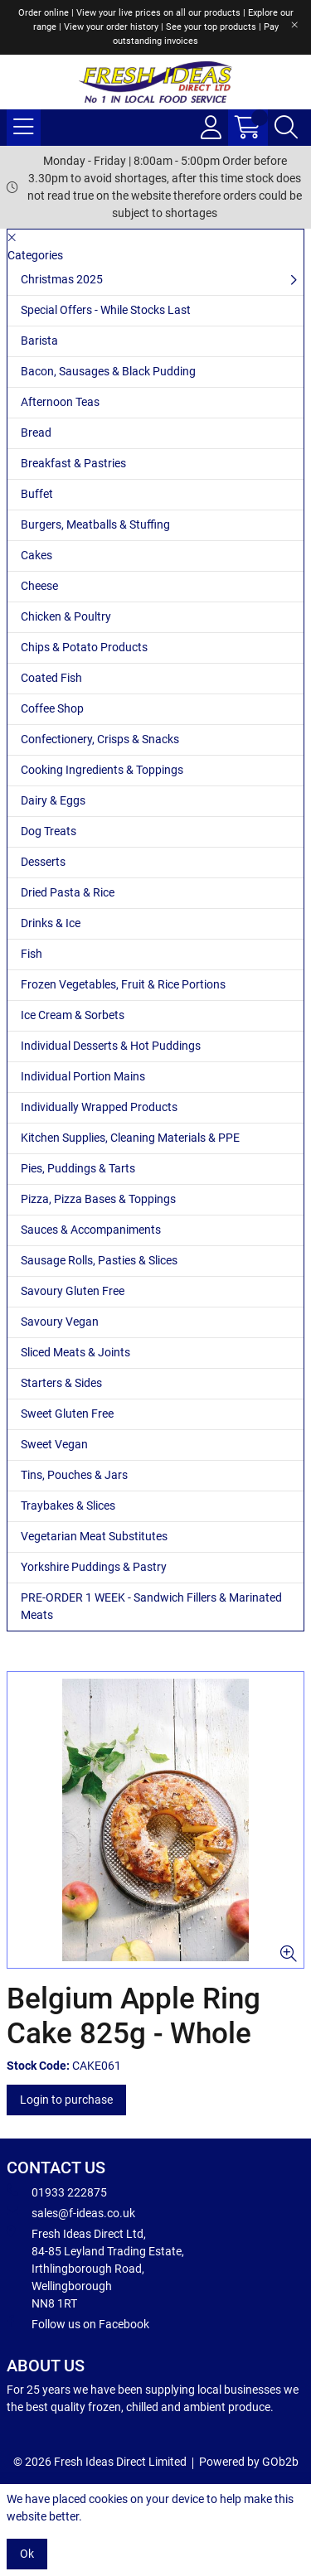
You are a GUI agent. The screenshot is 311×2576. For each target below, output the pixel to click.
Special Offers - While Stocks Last (106, 310)
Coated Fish (51, 677)
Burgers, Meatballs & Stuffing (95, 524)
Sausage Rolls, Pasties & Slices (99, 1260)
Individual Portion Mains (83, 1076)
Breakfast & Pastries (73, 463)
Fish (31, 953)
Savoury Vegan (60, 1321)
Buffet (37, 493)
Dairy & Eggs (53, 800)
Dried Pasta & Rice (67, 892)
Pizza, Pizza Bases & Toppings (98, 1199)
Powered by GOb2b (249, 2461)
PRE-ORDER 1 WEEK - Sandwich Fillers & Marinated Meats (151, 1606)
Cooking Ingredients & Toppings (102, 769)
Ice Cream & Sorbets (72, 1015)
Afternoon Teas (60, 401)
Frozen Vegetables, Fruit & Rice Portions (123, 984)
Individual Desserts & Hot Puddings (111, 1045)
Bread (36, 432)
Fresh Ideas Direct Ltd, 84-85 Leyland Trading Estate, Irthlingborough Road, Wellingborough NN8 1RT (95, 2268)
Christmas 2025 (62, 279)
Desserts (43, 861)
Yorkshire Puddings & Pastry (94, 1566)
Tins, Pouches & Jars (74, 1474)
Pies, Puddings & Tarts (78, 1168)
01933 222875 (57, 2191)
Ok (27, 2553)
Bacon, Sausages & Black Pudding (108, 371)
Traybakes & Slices (68, 1505)
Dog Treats (48, 831)
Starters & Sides (61, 1382)
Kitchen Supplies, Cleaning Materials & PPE (130, 1137)
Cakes (36, 555)
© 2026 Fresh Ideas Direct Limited (100, 2461)
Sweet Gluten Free (67, 1413)
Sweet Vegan (54, 1444)
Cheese (39, 585)
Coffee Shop (52, 708)
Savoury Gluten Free (72, 1291)
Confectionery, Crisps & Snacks (100, 739)
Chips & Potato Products (84, 647)
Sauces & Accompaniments (91, 1229)
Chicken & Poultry (66, 616)
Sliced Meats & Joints (75, 1352)
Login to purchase (66, 2099)
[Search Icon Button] (286, 127)
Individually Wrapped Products (99, 1107)
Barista (39, 340)
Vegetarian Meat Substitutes (94, 1536)
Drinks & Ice (50, 923)
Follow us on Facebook (78, 2323)
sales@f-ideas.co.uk (71, 2212)
